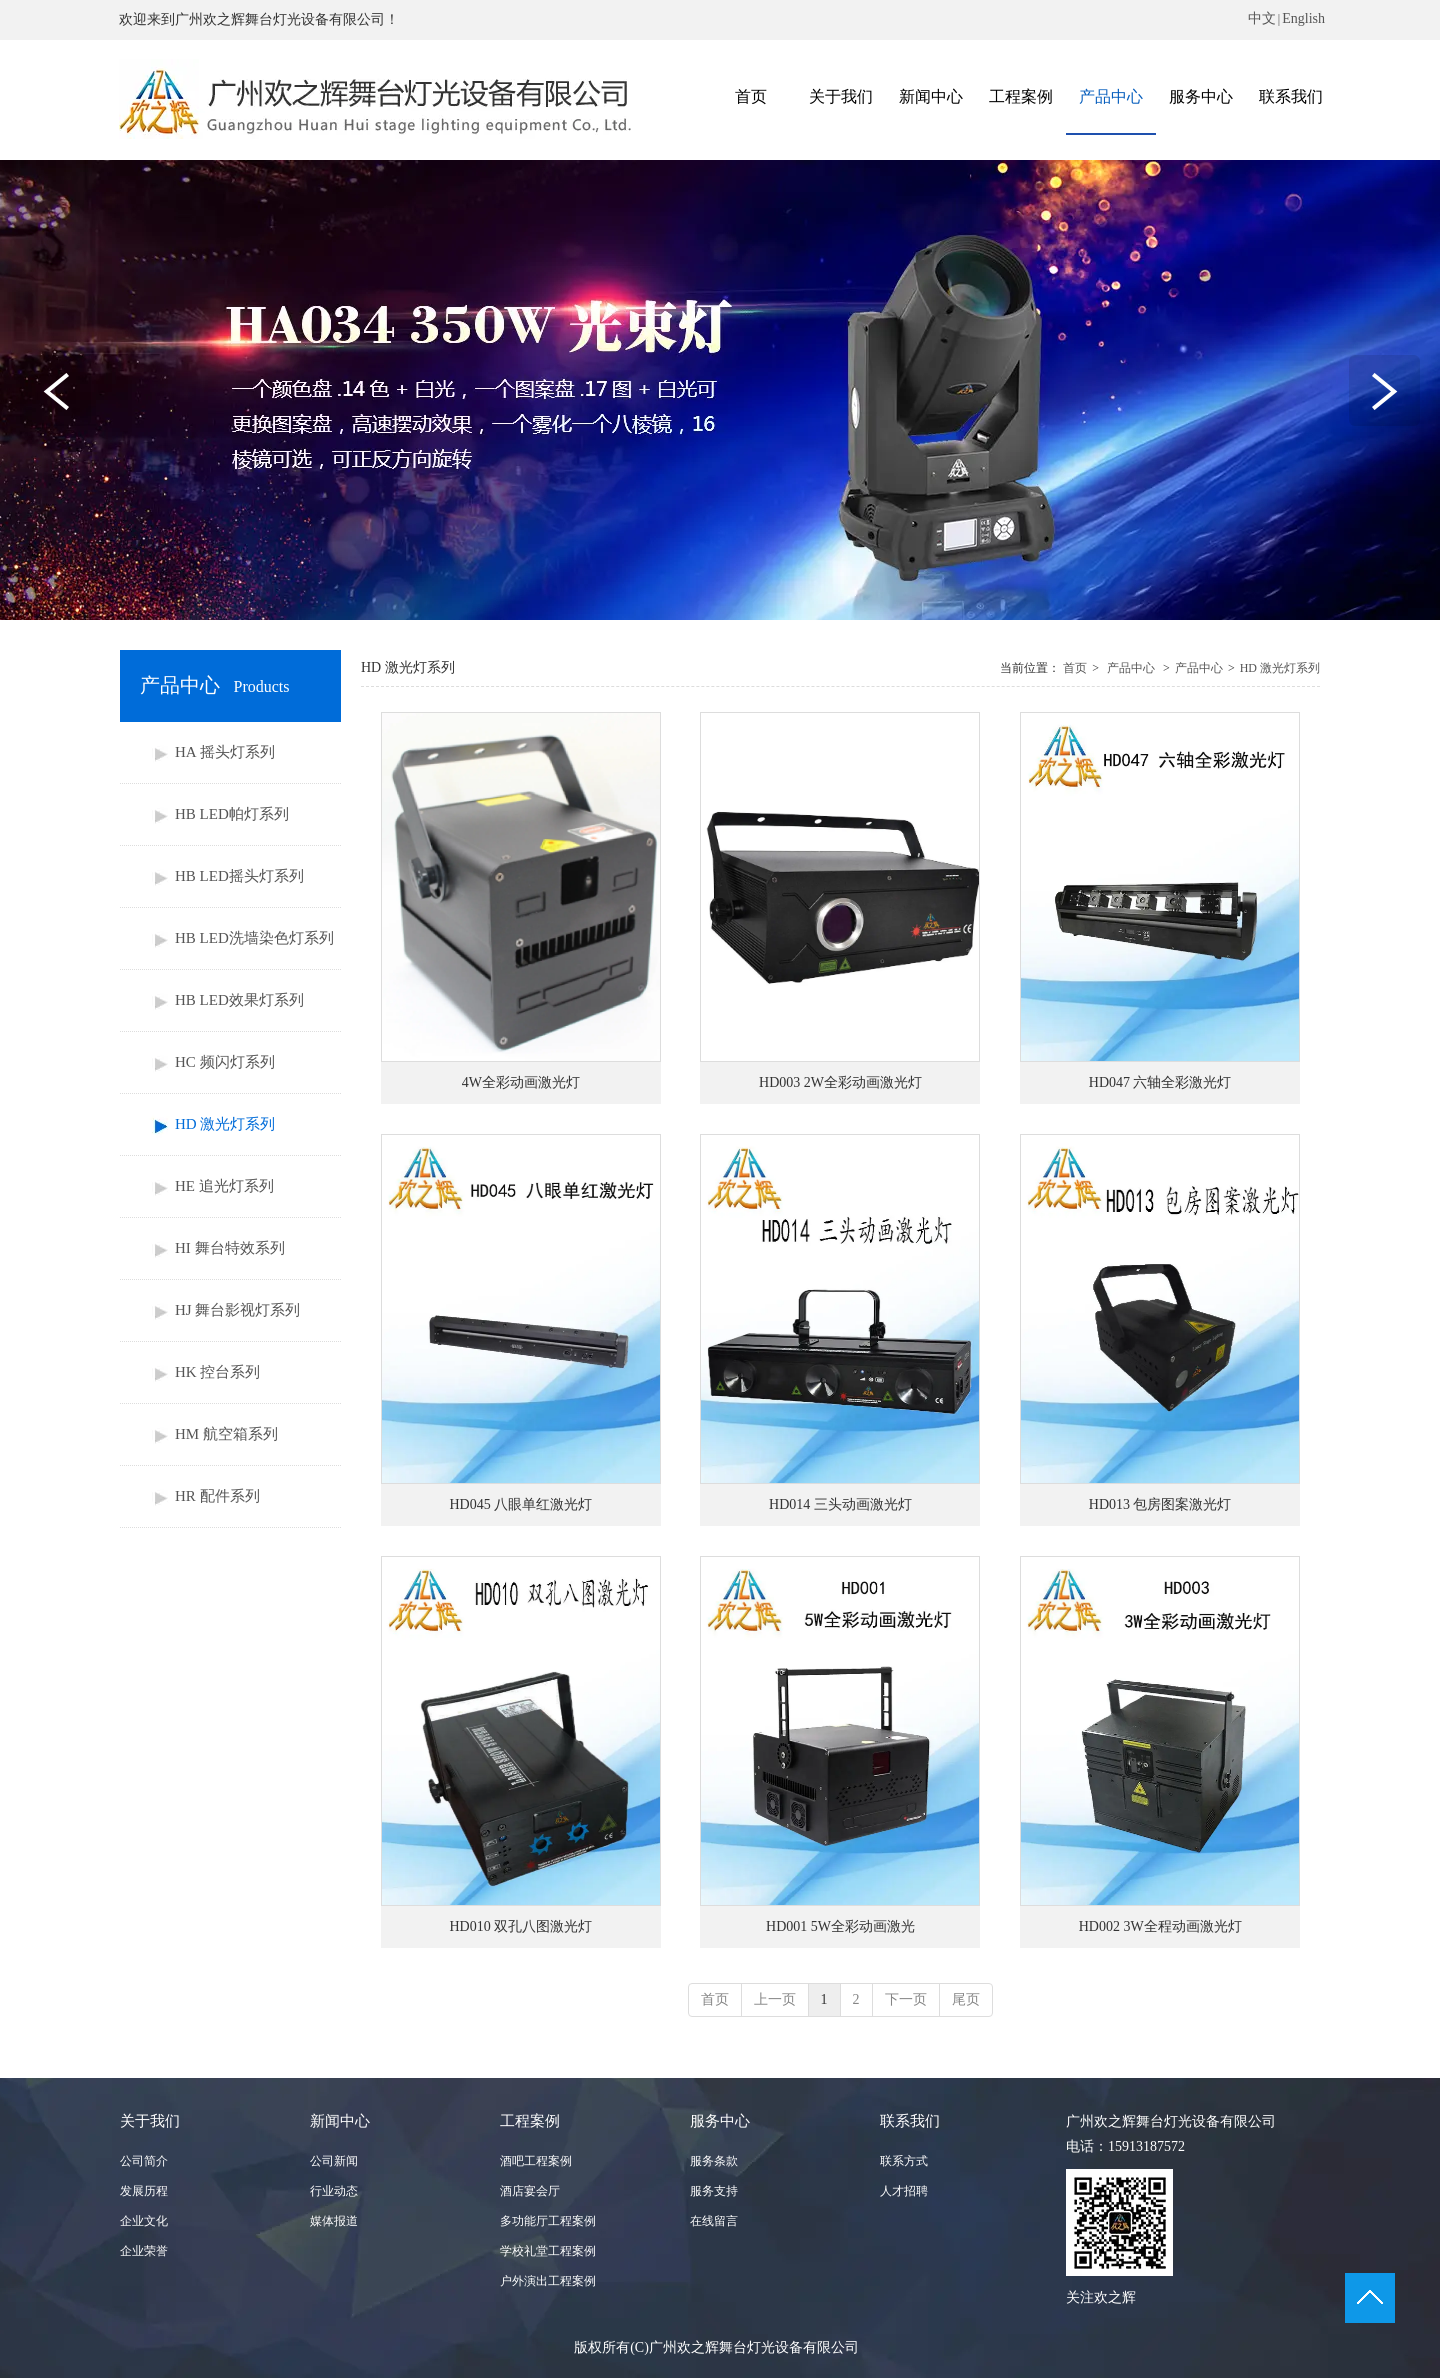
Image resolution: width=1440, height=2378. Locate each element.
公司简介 (144, 2161)
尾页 (966, 1999)
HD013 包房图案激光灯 (1160, 1504)
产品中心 (1131, 668)
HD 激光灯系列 (1280, 668)
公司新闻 (334, 2161)
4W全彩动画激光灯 (521, 1082)
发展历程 (144, 2191)
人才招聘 (904, 2191)
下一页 (906, 1999)
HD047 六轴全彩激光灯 (1160, 1082)
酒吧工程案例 (536, 2161)
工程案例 (530, 2121)
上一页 (775, 1999)
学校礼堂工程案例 (548, 2251)
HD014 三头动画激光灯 (840, 1504)
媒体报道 (334, 2221)
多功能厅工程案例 (548, 2221)
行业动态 (334, 2191)
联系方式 (904, 2161)
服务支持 (714, 2191)
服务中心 (720, 2121)
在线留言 (714, 2221)
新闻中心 (340, 2121)
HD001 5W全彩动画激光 (840, 1926)
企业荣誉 (144, 2251)
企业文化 (144, 2221)
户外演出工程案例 (548, 2281)
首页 (1075, 668)
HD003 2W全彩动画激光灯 (840, 1082)
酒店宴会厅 (530, 2191)
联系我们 (910, 2121)
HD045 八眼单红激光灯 (520, 1504)
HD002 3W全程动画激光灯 (1160, 1926)
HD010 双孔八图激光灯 (520, 1926)
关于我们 (150, 2121)
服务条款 (714, 2161)
